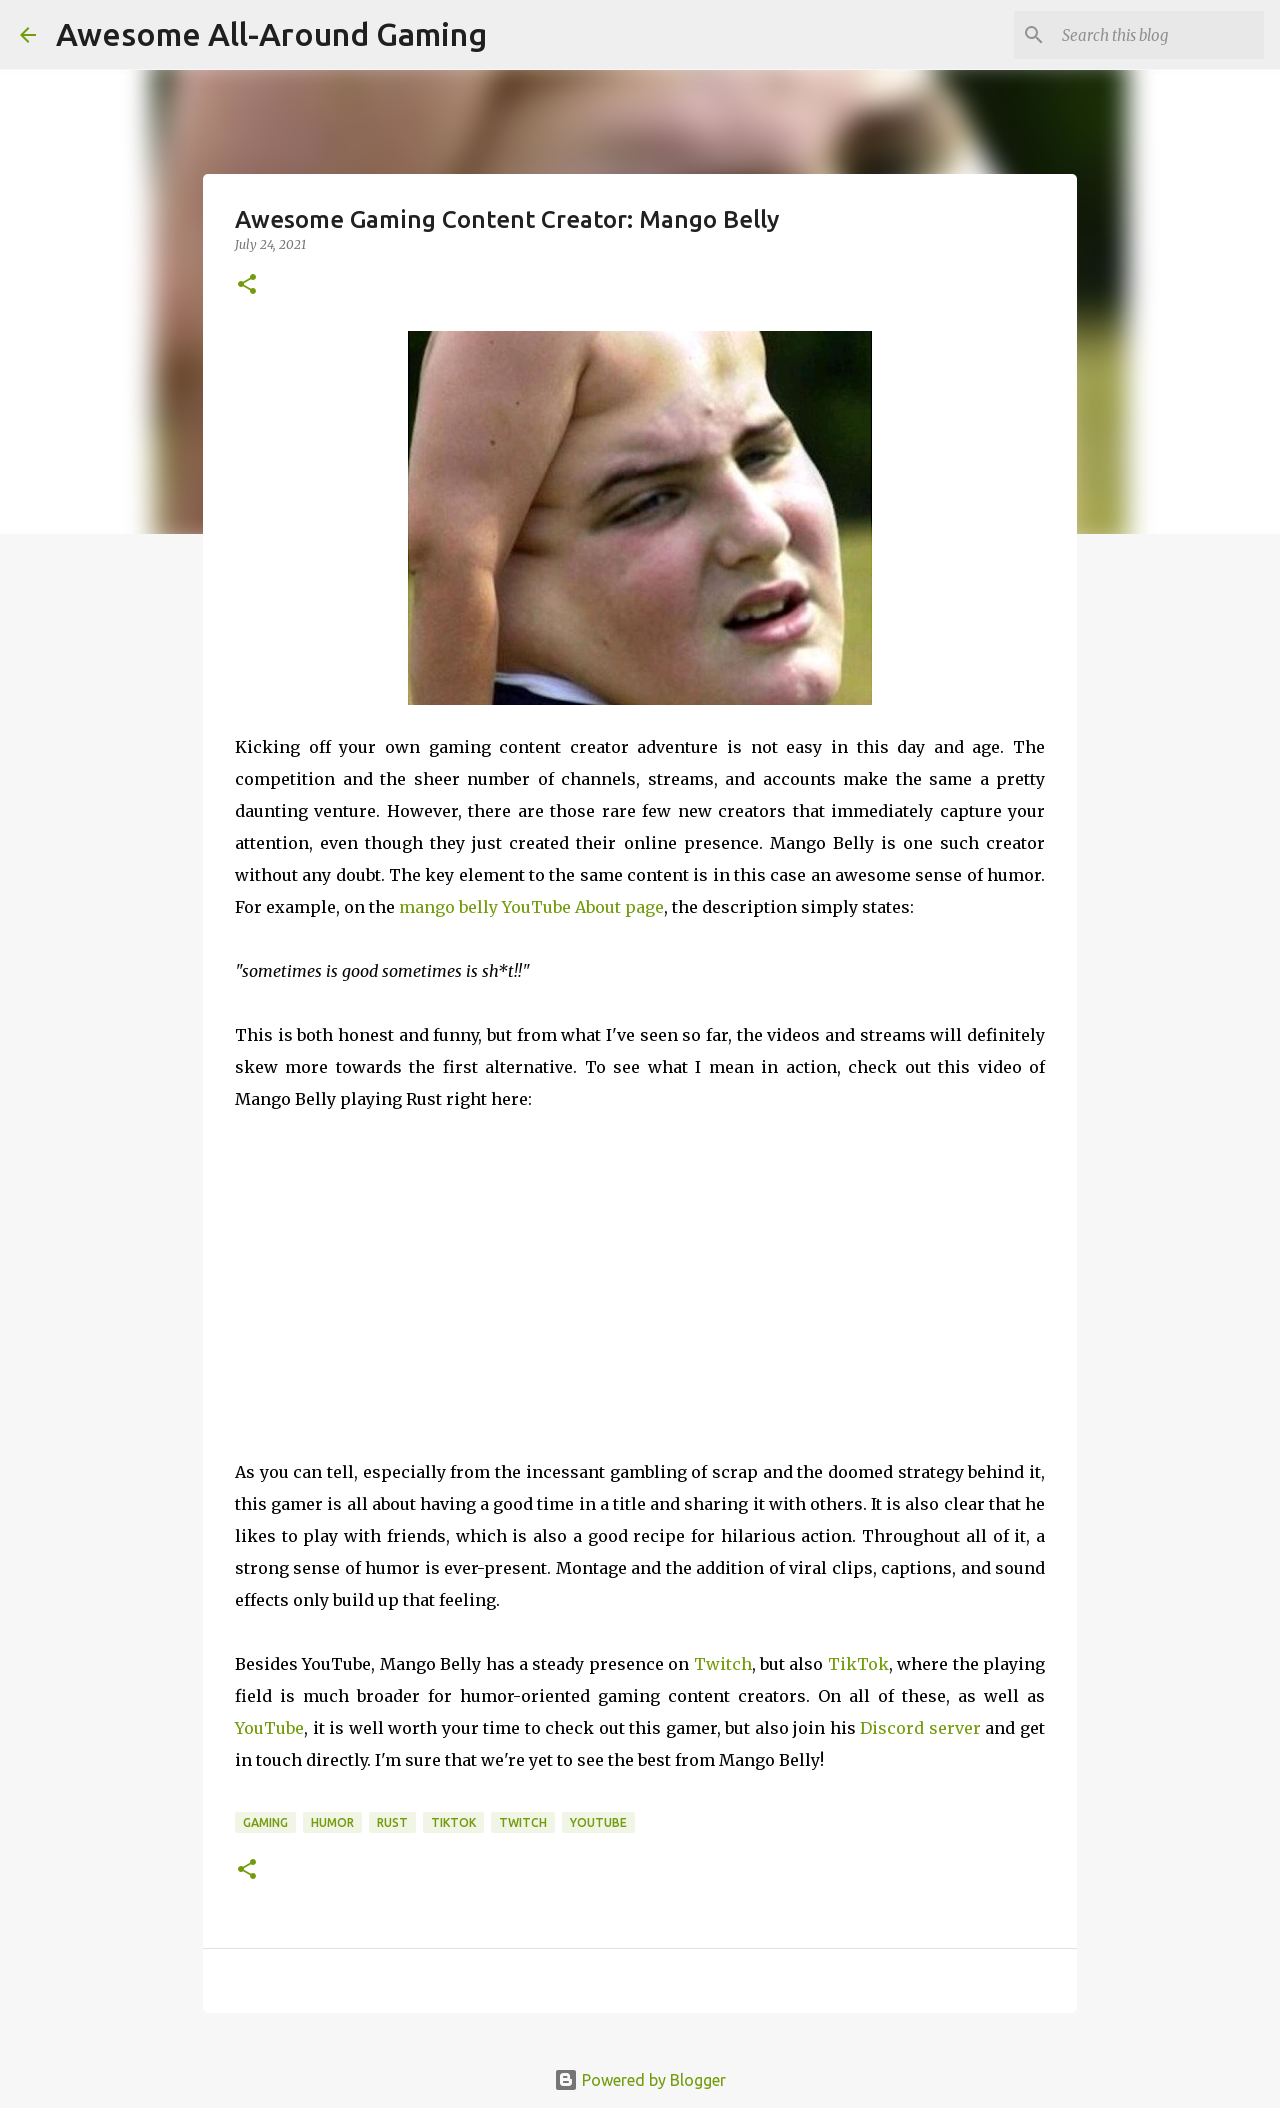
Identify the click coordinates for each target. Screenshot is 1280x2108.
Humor (332, 1822)
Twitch (723, 1664)
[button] (247, 285)
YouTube (269, 1728)
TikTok (858, 1664)
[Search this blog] (1159, 35)
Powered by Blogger (640, 2080)
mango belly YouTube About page (531, 907)
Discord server (920, 1728)
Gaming (265, 1822)
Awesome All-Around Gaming (271, 34)
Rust (392, 1822)
